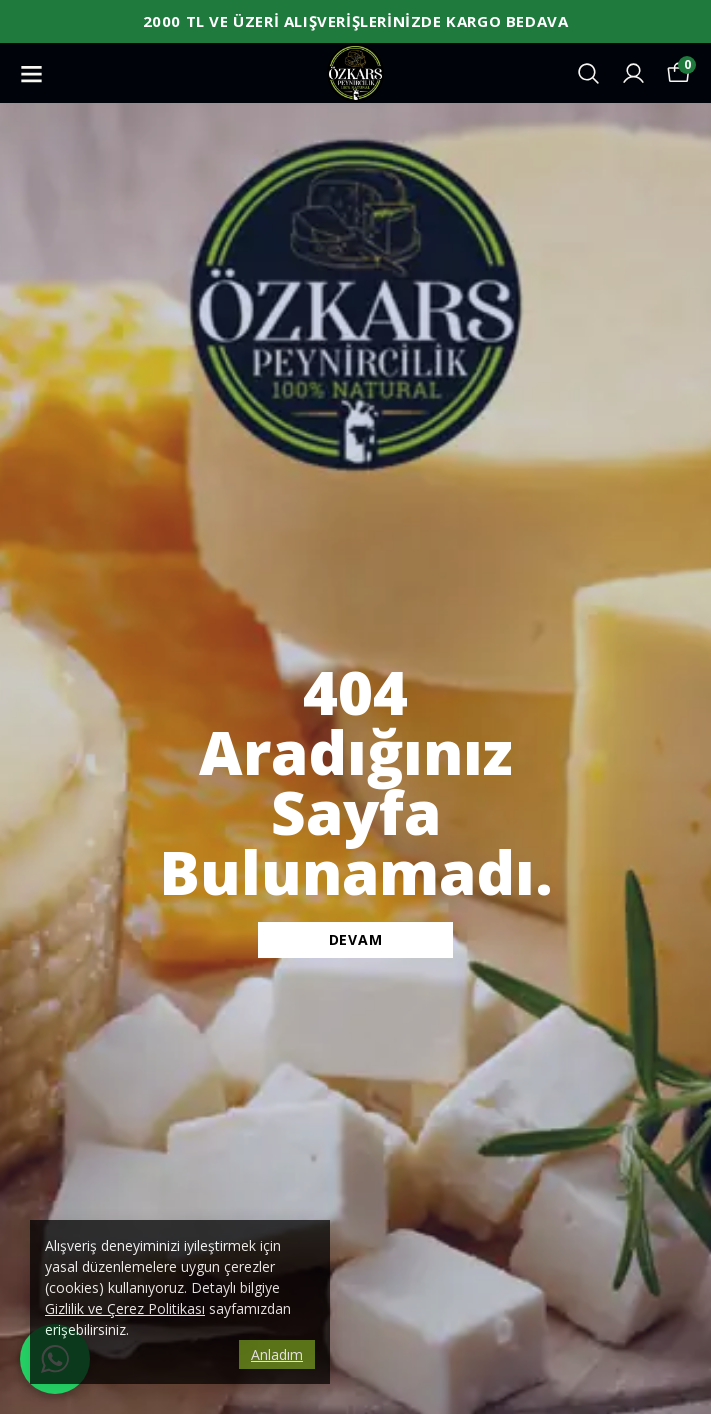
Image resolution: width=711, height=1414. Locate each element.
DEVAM (356, 939)
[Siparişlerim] (633, 73)
